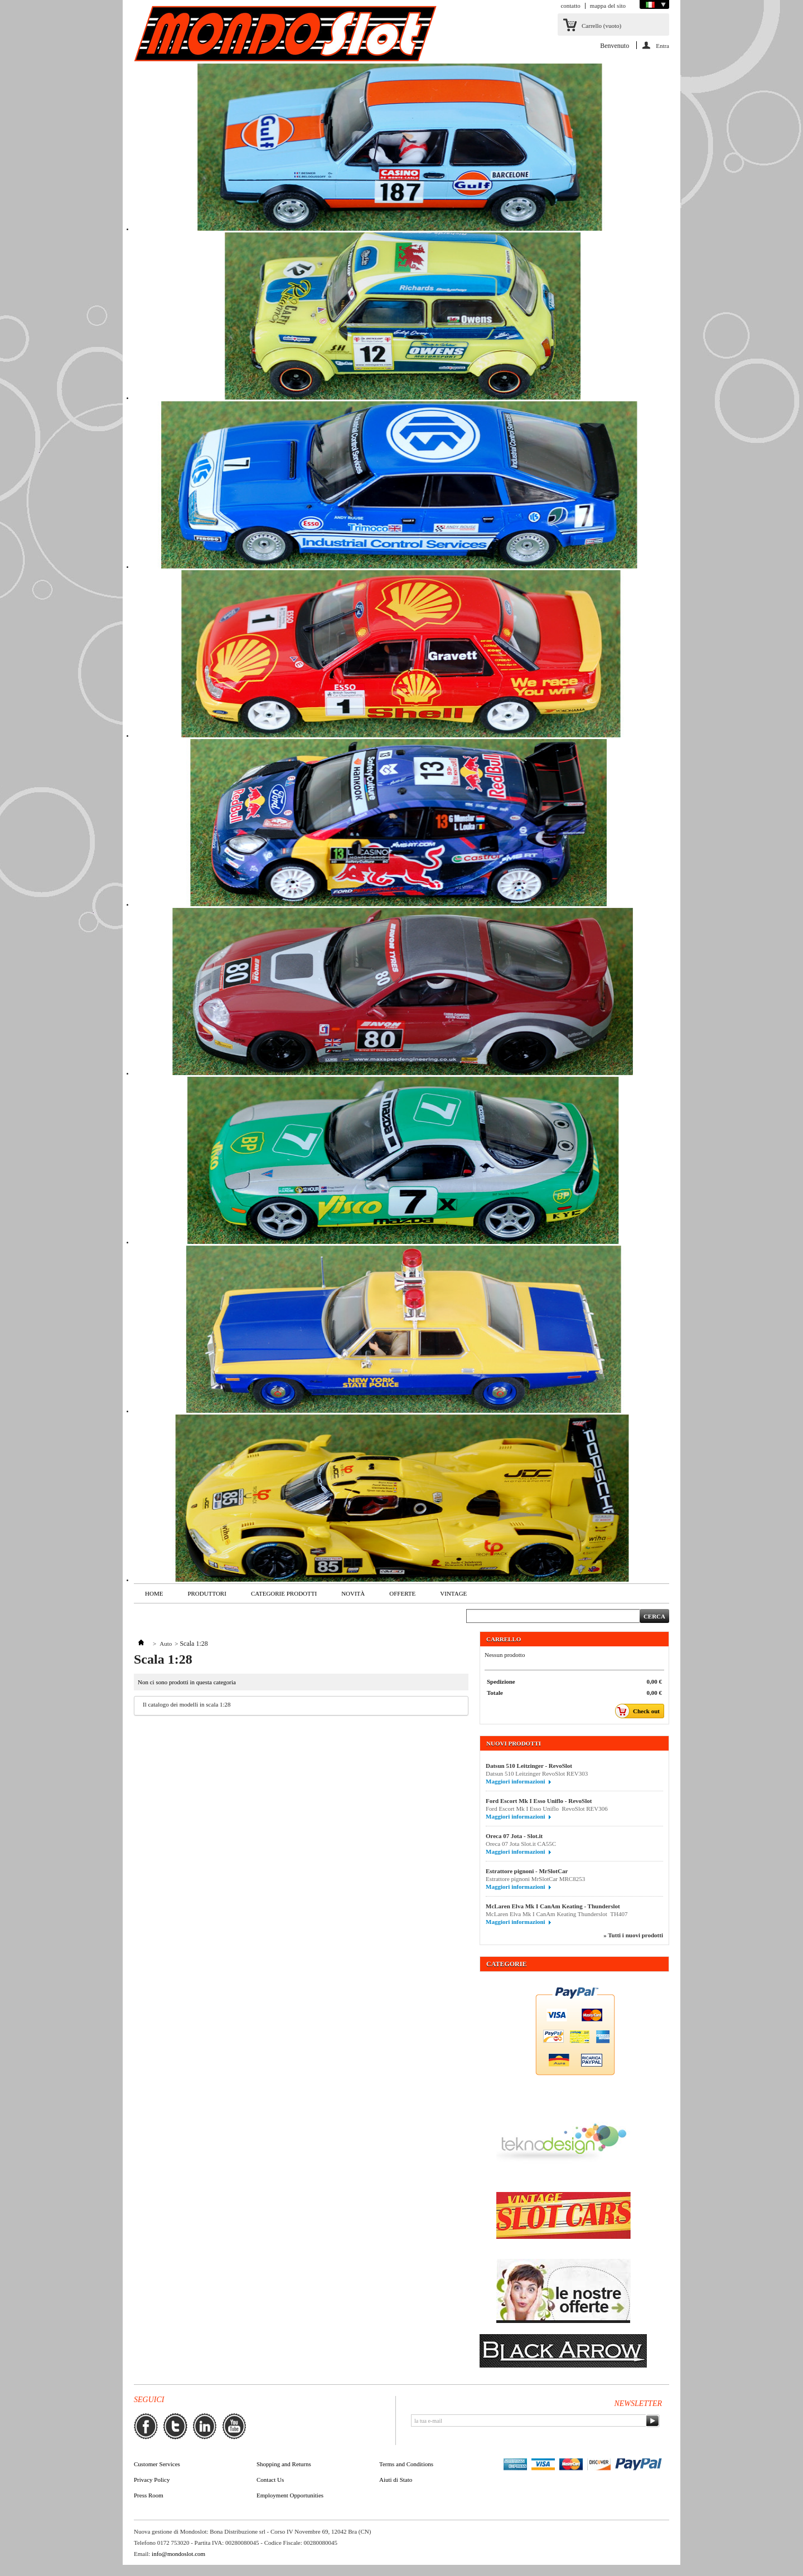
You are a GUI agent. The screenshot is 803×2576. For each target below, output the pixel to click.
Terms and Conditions (406, 2464)
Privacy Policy (152, 2479)
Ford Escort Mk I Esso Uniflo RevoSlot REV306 (547, 1808)
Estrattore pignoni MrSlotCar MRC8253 (535, 1878)
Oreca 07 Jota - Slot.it (514, 1836)
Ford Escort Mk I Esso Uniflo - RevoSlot (539, 1800)
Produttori (206, 1593)
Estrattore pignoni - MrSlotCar (527, 1871)
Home (154, 1593)
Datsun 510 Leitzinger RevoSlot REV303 (537, 1773)
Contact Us (270, 2479)
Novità (353, 1593)
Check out (640, 1711)
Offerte (402, 1593)
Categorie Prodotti (284, 1593)
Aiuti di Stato (395, 2479)
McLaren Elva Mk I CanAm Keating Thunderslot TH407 (556, 1914)
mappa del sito (608, 5)
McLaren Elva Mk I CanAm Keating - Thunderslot (553, 1906)
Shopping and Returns (284, 2464)
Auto (165, 1643)
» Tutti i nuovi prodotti (633, 1935)
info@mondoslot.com (178, 2553)
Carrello (601, 25)
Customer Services (157, 2464)
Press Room (148, 2495)
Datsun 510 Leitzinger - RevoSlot (529, 1765)
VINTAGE (453, 1593)
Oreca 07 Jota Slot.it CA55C (522, 1843)
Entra (662, 45)
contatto (570, 5)
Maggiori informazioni (515, 1781)
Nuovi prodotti (513, 1743)
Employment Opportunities (290, 2495)
